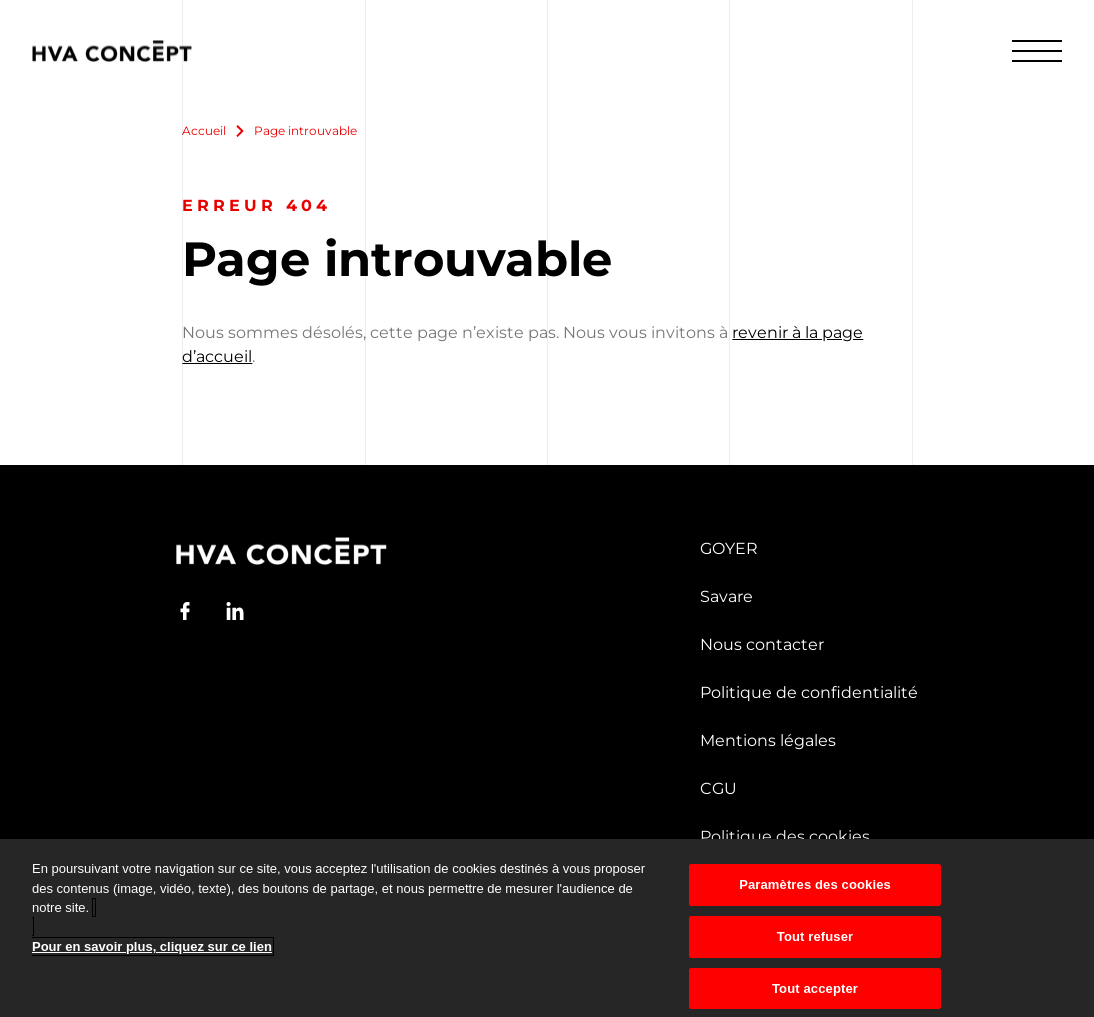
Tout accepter (815, 994)
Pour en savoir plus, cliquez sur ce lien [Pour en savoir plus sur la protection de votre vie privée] (152, 953)
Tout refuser (815, 942)
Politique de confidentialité (809, 692)
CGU (718, 788)
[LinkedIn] (235, 611)
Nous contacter (762, 644)
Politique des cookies (785, 836)
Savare (726, 596)
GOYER (729, 548)
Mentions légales (768, 740)
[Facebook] (185, 611)
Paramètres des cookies (815, 890)
